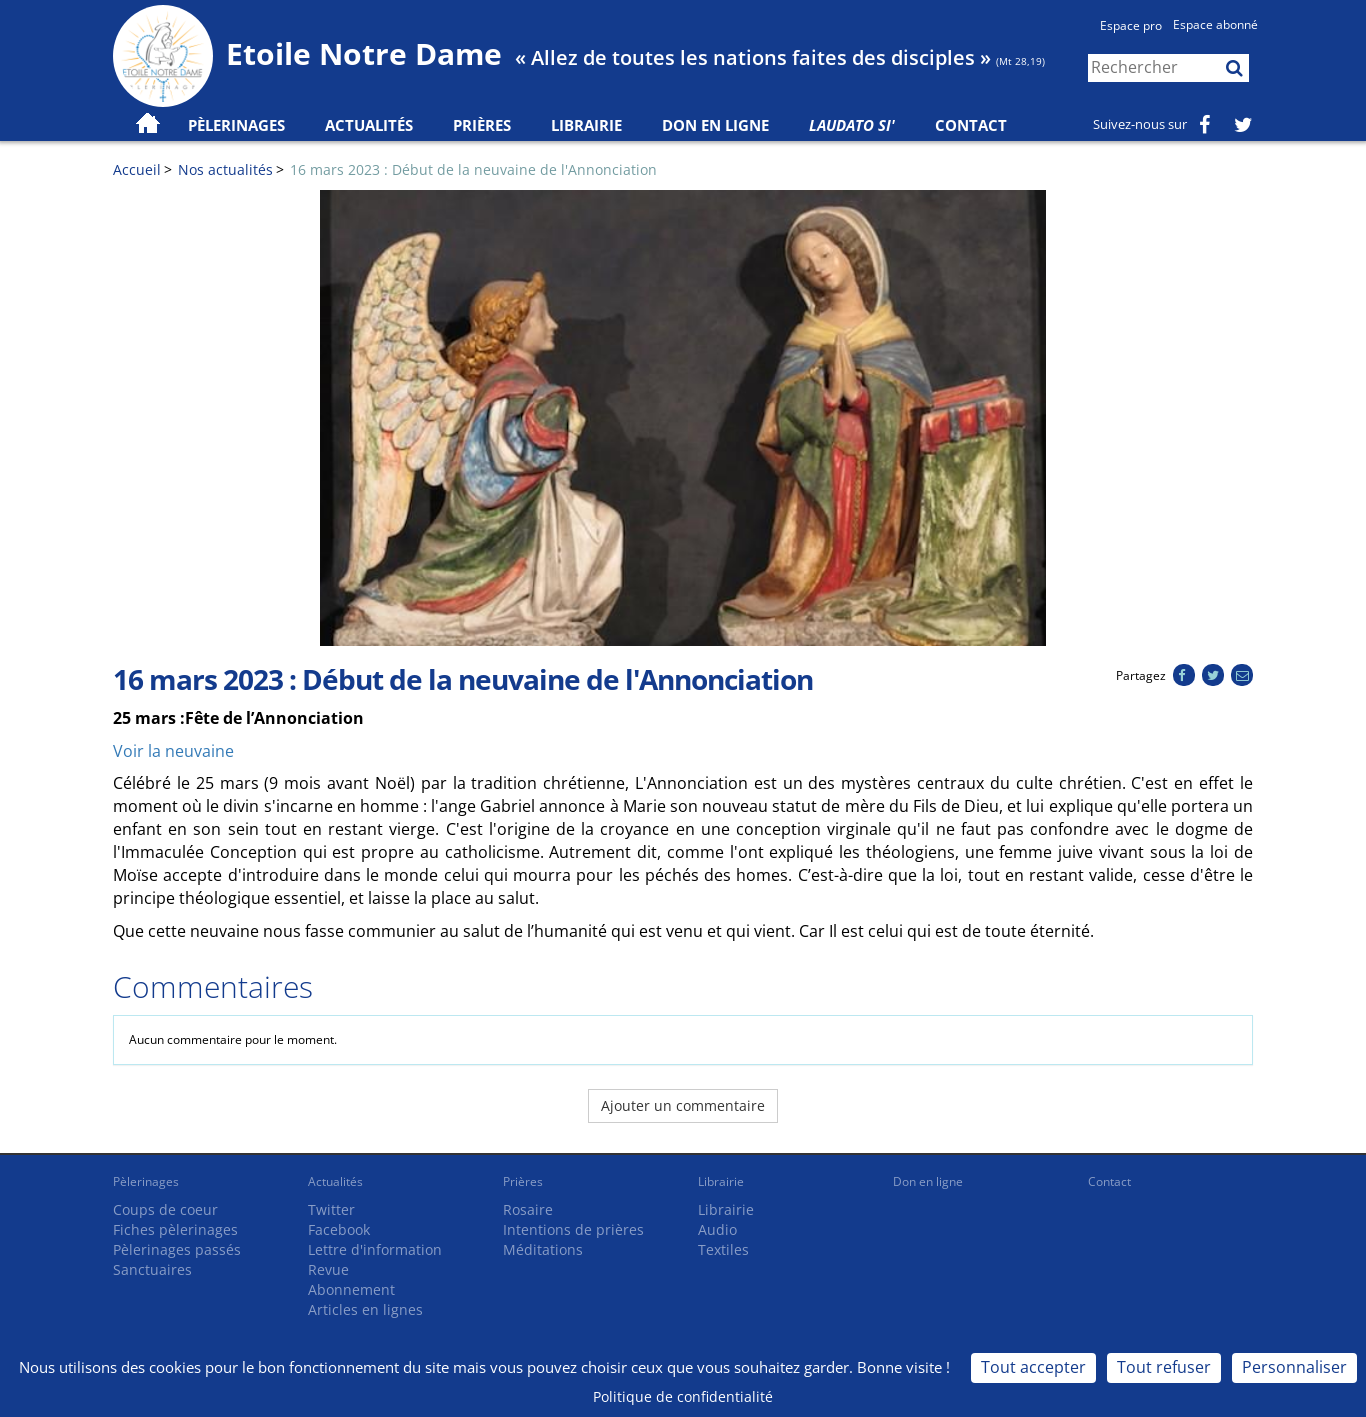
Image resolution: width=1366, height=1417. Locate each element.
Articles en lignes (365, 1309)
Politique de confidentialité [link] (683, 1396)
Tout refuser (1164, 1367)
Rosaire (528, 1209)
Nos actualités (225, 169)
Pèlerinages (146, 1181)
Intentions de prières (573, 1229)
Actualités (335, 1181)
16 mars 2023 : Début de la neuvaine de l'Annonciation (473, 169)
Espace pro (1131, 25)
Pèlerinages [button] (236, 125)
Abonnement (351, 1289)
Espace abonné (1215, 24)
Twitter (331, 1209)
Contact (971, 125)
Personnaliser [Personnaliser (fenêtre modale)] (1294, 1367)
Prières (482, 125)
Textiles (723, 1249)
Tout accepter (1033, 1367)
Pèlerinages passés (177, 1249)
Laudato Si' (852, 125)
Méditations (543, 1249)
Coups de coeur (165, 1209)
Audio (717, 1229)
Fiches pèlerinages (175, 1229)
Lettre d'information (375, 1249)
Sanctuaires (152, 1269)
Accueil (137, 169)
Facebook (339, 1229)
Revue (328, 1269)
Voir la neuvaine (173, 751)
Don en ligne (715, 125)
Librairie (586, 125)
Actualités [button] (369, 125)
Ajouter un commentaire (683, 1105)
